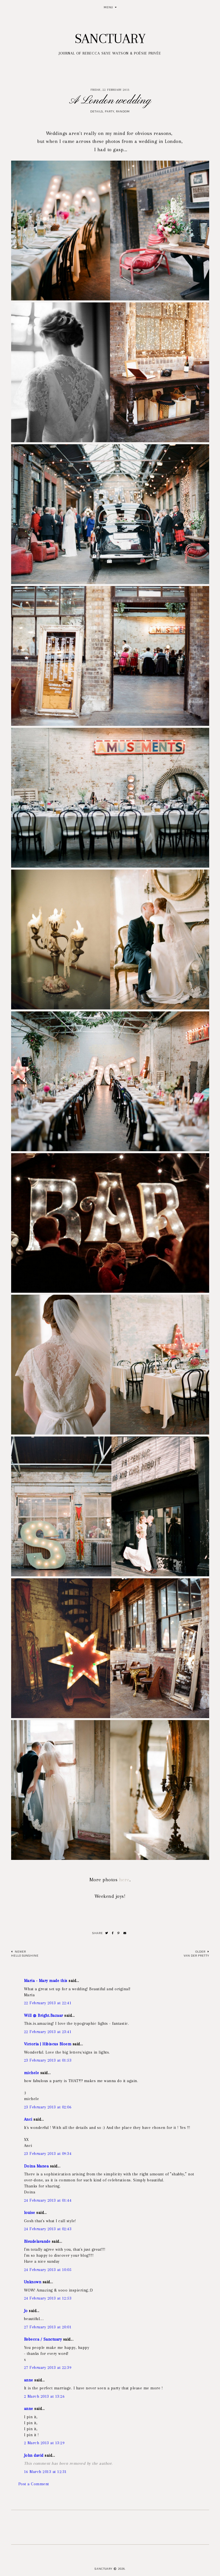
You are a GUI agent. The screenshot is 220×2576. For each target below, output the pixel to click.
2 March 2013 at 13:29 (44, 2442)
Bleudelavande (37, 2241)
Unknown (32, 2282)
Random (123, 111)
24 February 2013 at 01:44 (48, 2200)
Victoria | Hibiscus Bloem (47, 2044)
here (123, 1879)
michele (31, 2072)
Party (109, 111)
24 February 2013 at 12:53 (48, 2298)
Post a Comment (33, 2484)
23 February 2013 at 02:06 (48, 2107)
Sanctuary (110, 38)
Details (96, 111)
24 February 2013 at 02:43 (48, 2229)
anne (28, 2380)
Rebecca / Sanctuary (43, 2339)
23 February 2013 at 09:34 (48, 2153)
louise (29, 2212)
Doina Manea (36, 2166)
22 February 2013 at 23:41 (48, 2031)
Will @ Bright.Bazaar (43, 2015)
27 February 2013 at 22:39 (48, 2367)
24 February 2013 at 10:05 (48, 2269)
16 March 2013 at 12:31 (45, 2471)
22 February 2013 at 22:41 (48, 2003)
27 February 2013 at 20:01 (48, 2327)
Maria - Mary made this (45, 1980)
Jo (26, 2310)
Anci (28, 2119)
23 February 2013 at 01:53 (48, 2060)
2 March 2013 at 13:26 (44, 2396)
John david (33, 2455)
